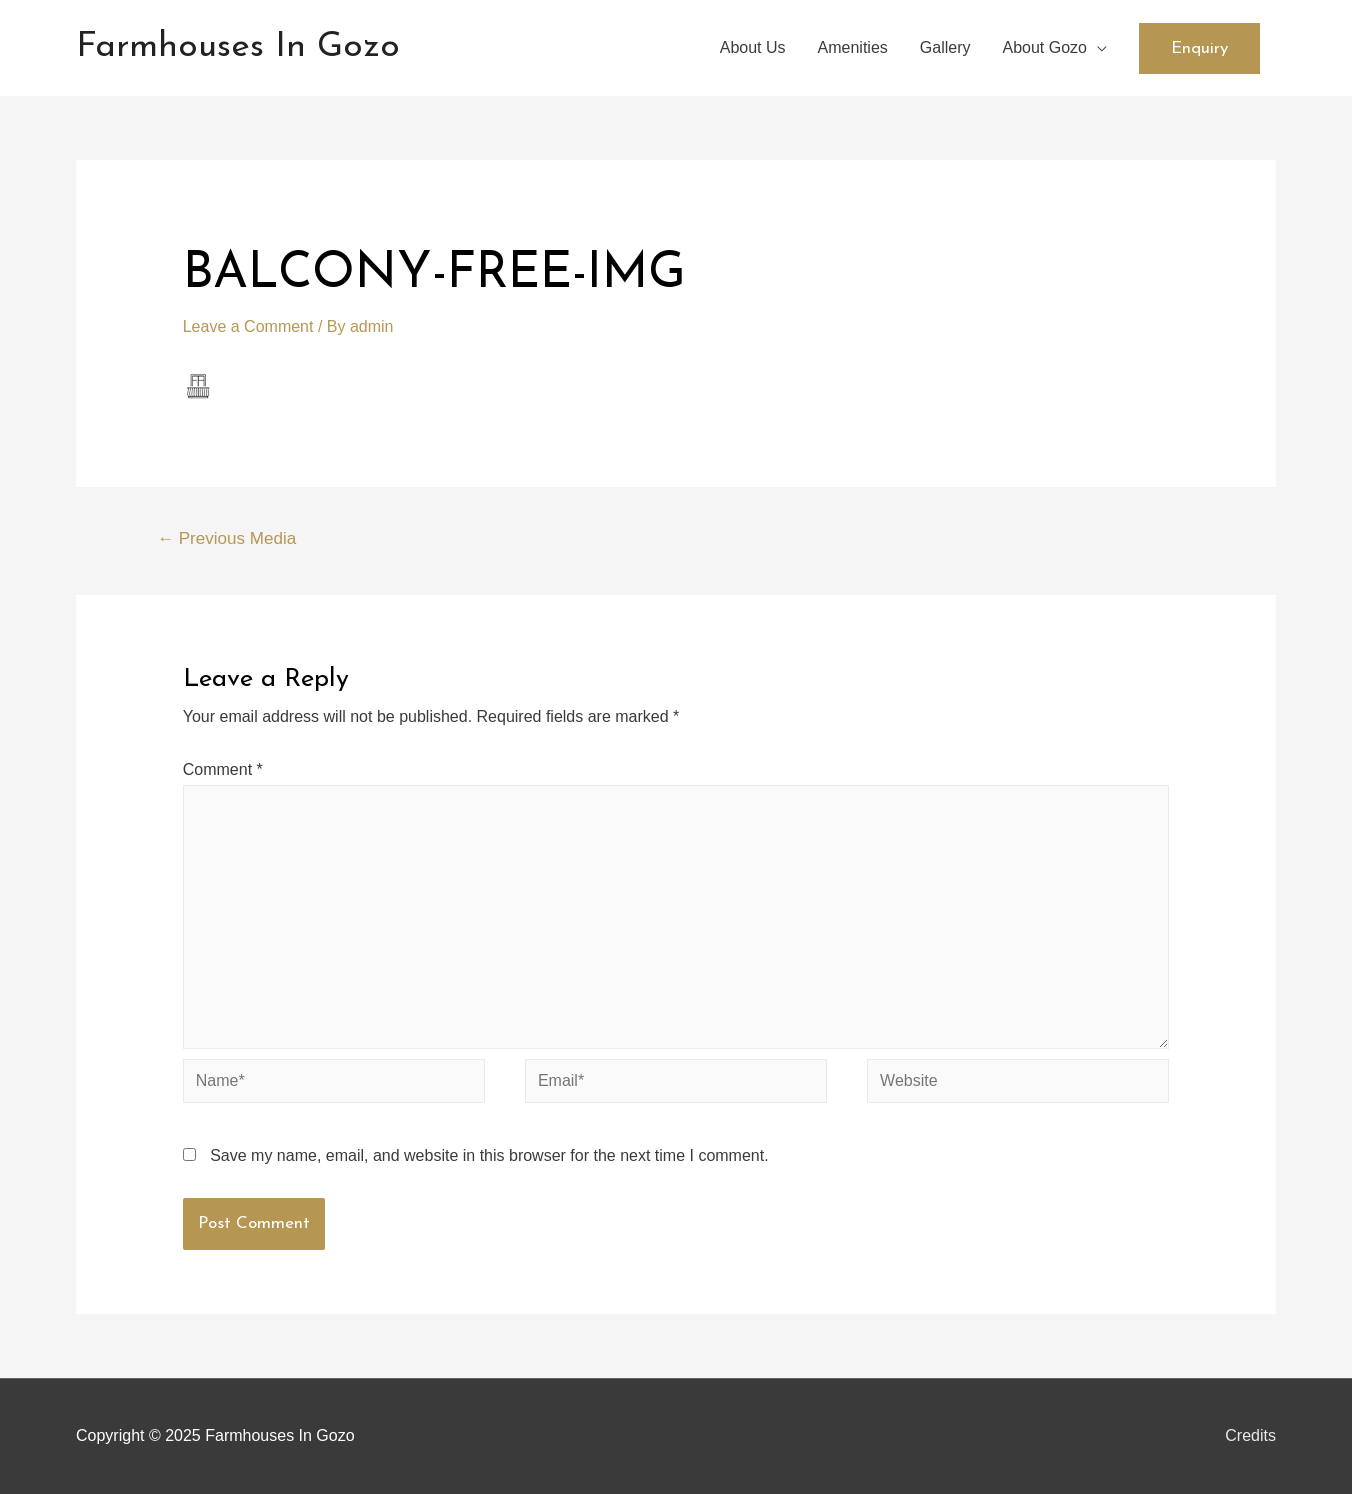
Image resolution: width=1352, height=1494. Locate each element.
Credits (1250, 1435)
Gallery (945, 47)
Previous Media (226, 538)
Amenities (853, 47)
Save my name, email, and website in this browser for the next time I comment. (489, 1155)
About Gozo (1045, 47)
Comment (223, 769)
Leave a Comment (248, 326)
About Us (753, 47)
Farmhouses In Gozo (238, 47)
